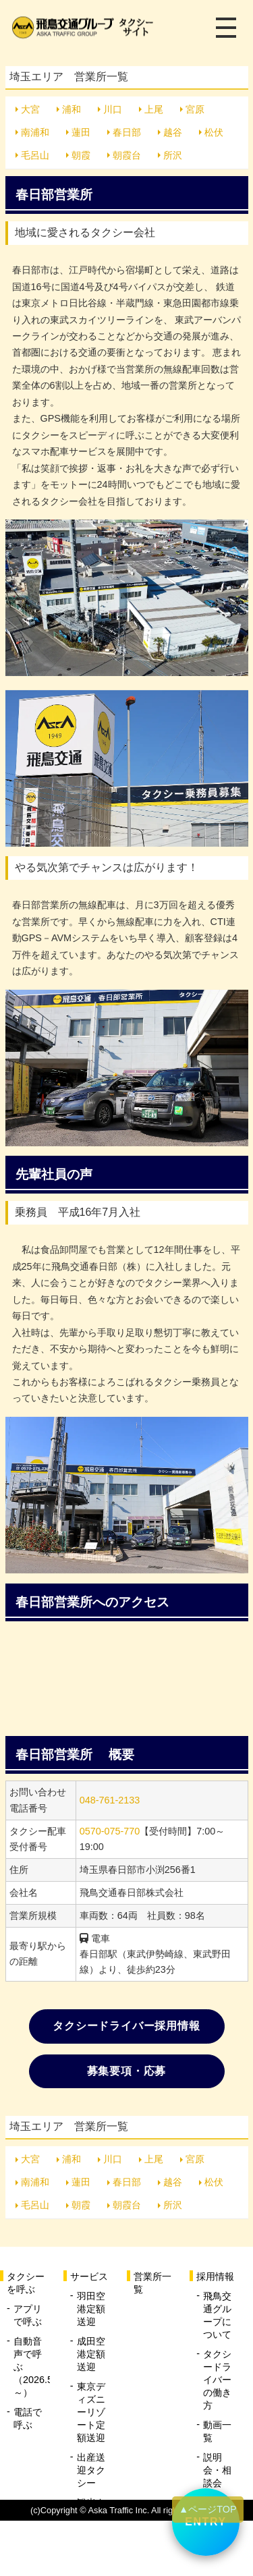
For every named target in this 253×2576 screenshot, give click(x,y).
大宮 (30, 109)
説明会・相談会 (217, 2470)
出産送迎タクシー (91, 2470)
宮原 (195, 109)
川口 (112, 109)
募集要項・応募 (127, 2071)
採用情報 (215, 2276)
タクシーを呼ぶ (26, 2283)
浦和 (71, 109)
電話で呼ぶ (27, 2418)
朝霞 (81, 155)
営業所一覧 (152, 2283)
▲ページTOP (208, 2509)
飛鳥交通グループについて (217, 2315)
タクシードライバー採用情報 (126, 2026)
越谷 (172, 132)
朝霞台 (127, 155)
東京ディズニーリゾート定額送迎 (91, 2412)
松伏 (213, 132)
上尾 (153, 109)
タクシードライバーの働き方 (217, 2380)
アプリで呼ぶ (27, 2315)
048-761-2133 (110, 1800)
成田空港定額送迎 (91, 2354)
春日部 (127, 132)
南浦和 (35, 132)
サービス (89, 2276)
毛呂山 (35, 155)
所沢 (172, 155)
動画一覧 (217, 2431)
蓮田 (81, 132)
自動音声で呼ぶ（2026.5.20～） (31, 2367)
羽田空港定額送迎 (91, 2309)
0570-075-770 (110, 1831)
